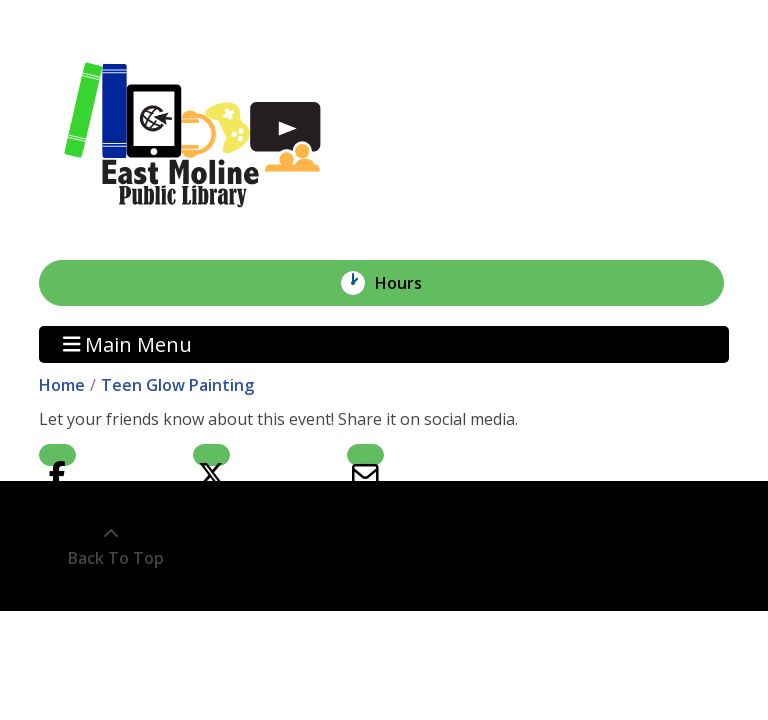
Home (62, 385)
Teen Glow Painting (177, 385)
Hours (409, 283)
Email (365, 455)
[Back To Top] (110, 546)
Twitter (211, 455)
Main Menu (128, 344)
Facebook (57, 455)
